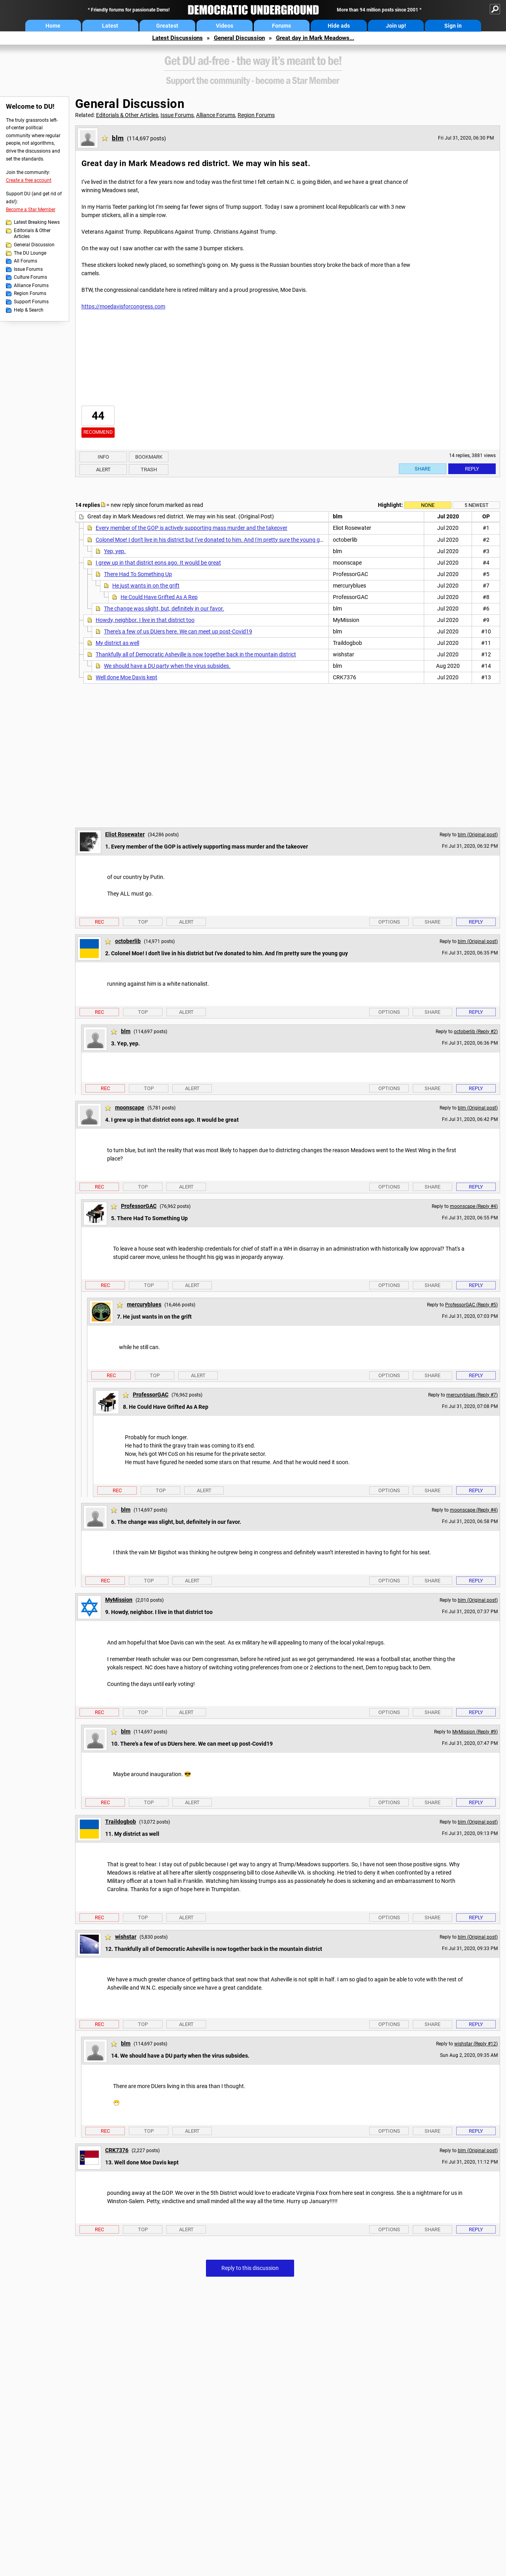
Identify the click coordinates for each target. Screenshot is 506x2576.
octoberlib (128, 941)
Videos (224, 26)
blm (118, 138)
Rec (99, 922)
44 (98, 415)
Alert (103, 469)
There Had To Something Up (138, 574)
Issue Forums (28, 269)
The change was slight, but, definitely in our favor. (164, 608)
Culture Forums (30, 277)
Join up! (396, 26)
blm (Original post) (478, 834)
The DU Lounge (30, 253)
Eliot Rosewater (125, 834)
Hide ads (339, 26)
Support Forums (31, 301)
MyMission (118, 1600)
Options (389, 922)
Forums (281, 26)
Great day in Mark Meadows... (315, 38)
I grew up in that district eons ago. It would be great (158, 562)
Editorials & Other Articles (32, 234)
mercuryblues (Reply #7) (472, 1395)
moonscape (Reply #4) (474, 1206)
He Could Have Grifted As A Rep (159, 597)
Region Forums (30, 293)
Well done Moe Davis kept (126, 677)
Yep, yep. (115, 551)
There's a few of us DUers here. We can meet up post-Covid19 (178, 631)
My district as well (117, 643)
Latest (110, 26)
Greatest (167, 26)
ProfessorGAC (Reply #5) (471, 1305)
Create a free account (28, 180)
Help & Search (28, 310)
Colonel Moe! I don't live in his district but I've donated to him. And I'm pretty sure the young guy (211, 540)
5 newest (476, 505)
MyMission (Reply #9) (475, 1732)
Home (52, 26)
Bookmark (148, 457)
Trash (149, 469)
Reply (472, 469)
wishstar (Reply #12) (476, 2044)
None (427, 505)
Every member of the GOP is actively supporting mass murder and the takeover (191, 528)
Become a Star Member (30, 209)
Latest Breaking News (37, 222)
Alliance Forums (31, 285)
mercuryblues (144, 1304)
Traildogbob (120, 1821)
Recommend (98, 432)
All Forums (25, 261)
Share (422, 469)
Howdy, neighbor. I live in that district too (145, 620)
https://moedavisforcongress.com (123, 306)
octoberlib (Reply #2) (476, 1031)
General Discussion (239, 38)
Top (143, 922)
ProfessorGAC (139, 1206)
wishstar (125, 1936)
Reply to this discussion (250, 2268)
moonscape (129, 1107)
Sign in (453, 26)
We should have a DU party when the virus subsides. (167, 666)
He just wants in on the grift (145, 585)
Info (103, 457)
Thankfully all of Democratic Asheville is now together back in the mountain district (196, 654)
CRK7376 (116, 2150)
